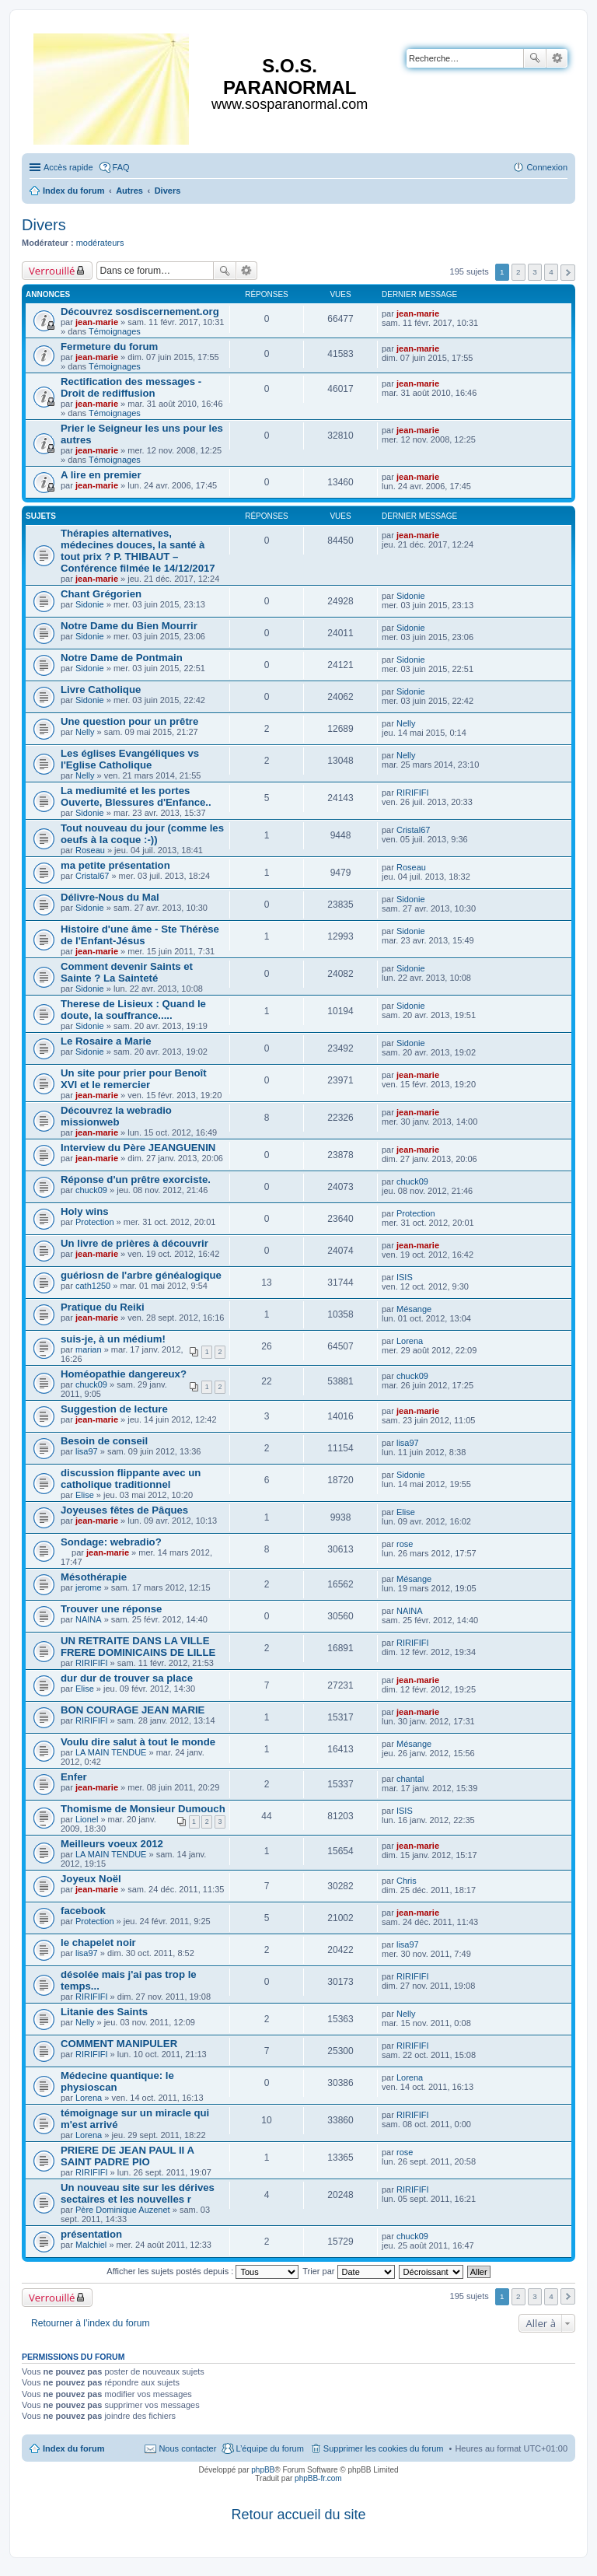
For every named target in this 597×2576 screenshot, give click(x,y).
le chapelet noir (98, 1942)
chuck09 (91, 1190)
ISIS (404, 1277)
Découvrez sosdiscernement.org (140, 311)
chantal (410, 1778)
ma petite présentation (115, 865)
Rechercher (534, 58)
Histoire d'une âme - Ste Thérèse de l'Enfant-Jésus (140, 935)
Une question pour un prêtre (129, 721)
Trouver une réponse (111, 1609)
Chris (406, 1880)
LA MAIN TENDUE (111, 1752)
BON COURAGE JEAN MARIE (132, 1710)
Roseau (90, 850)
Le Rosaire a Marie (106, 1041)
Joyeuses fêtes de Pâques (124, 1510)
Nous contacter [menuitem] (187, 2448)
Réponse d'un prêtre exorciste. (136, 1179)
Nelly (84, 732)
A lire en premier (101, 475)
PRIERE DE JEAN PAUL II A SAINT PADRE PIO (127, 2156)
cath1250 (92, 1285)
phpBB (262, 2470)
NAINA (88, 1619)
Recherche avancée (556, 58)
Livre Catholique (101, 689)
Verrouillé (52, 271)
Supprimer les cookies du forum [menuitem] (383, 2448)
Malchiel (90, 2244)
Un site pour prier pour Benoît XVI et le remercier (134, 1078)
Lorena (409, 1341)
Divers (44, 224)
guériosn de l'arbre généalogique (141, 1275)
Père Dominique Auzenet (122, 2209)
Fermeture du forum (109, 346)
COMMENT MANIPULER (119, 2043)
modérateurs (100, 242)
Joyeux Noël (91, 1879)
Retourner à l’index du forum (90, 2323)
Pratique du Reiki (103, 1307)
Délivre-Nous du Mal (110, 897)
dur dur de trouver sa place (127, 1678)
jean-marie (96, 322)
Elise (84, 1495)
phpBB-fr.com (318, 2478)
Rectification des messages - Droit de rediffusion (131, 387)
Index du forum (73, 2448)
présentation (91, 2234)
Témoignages (115, 331)
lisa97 (86, 1451)
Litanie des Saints (104, 2012)
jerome (88, 1587)
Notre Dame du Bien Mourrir (129, 626)
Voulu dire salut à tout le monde (138, 1742)
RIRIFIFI (412, 792)
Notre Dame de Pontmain (122, 657)
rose (404, 1544)
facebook (83, 1910)
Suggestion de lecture (114, 1409)
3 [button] (534, 272)
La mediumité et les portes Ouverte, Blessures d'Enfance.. (136, 796)
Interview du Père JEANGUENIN (138, 1147)
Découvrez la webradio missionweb (116, 1116)
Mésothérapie (94, 1577)
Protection (94, 1222)
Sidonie (89, 604)
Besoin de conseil (104, 1441)
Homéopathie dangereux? (124, 1374)
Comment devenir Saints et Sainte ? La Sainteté (127, 972)
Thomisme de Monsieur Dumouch (143, 1809)
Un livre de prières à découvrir (134, 1243)
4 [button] (551, 272)
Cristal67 (413, 830)
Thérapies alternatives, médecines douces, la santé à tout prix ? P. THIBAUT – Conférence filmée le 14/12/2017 (138, 550)
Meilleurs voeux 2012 (112, 1844)
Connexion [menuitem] (546, 167)
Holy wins (85, 1211)
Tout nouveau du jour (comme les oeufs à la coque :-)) (142, 833)
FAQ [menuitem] (121, 167)
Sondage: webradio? (111, 1542)
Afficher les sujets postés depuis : (202, 2271)
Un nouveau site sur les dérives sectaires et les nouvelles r (138, 2193)
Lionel (86, 1819)
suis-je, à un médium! (113, 1339)
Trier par (348, 2271)
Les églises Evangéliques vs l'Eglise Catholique (130, 759)
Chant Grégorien (101, 594)
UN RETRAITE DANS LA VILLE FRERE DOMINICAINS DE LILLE (138, 1646)
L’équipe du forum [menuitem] (269, 2448)
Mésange (413, 1309)
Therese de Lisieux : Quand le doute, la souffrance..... (133, 1009)
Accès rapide (68, 167)
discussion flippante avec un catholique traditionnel (131, 1478)
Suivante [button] (567, 272)
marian (88, 1349)
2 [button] (518, 272)
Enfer (74, 1777)
